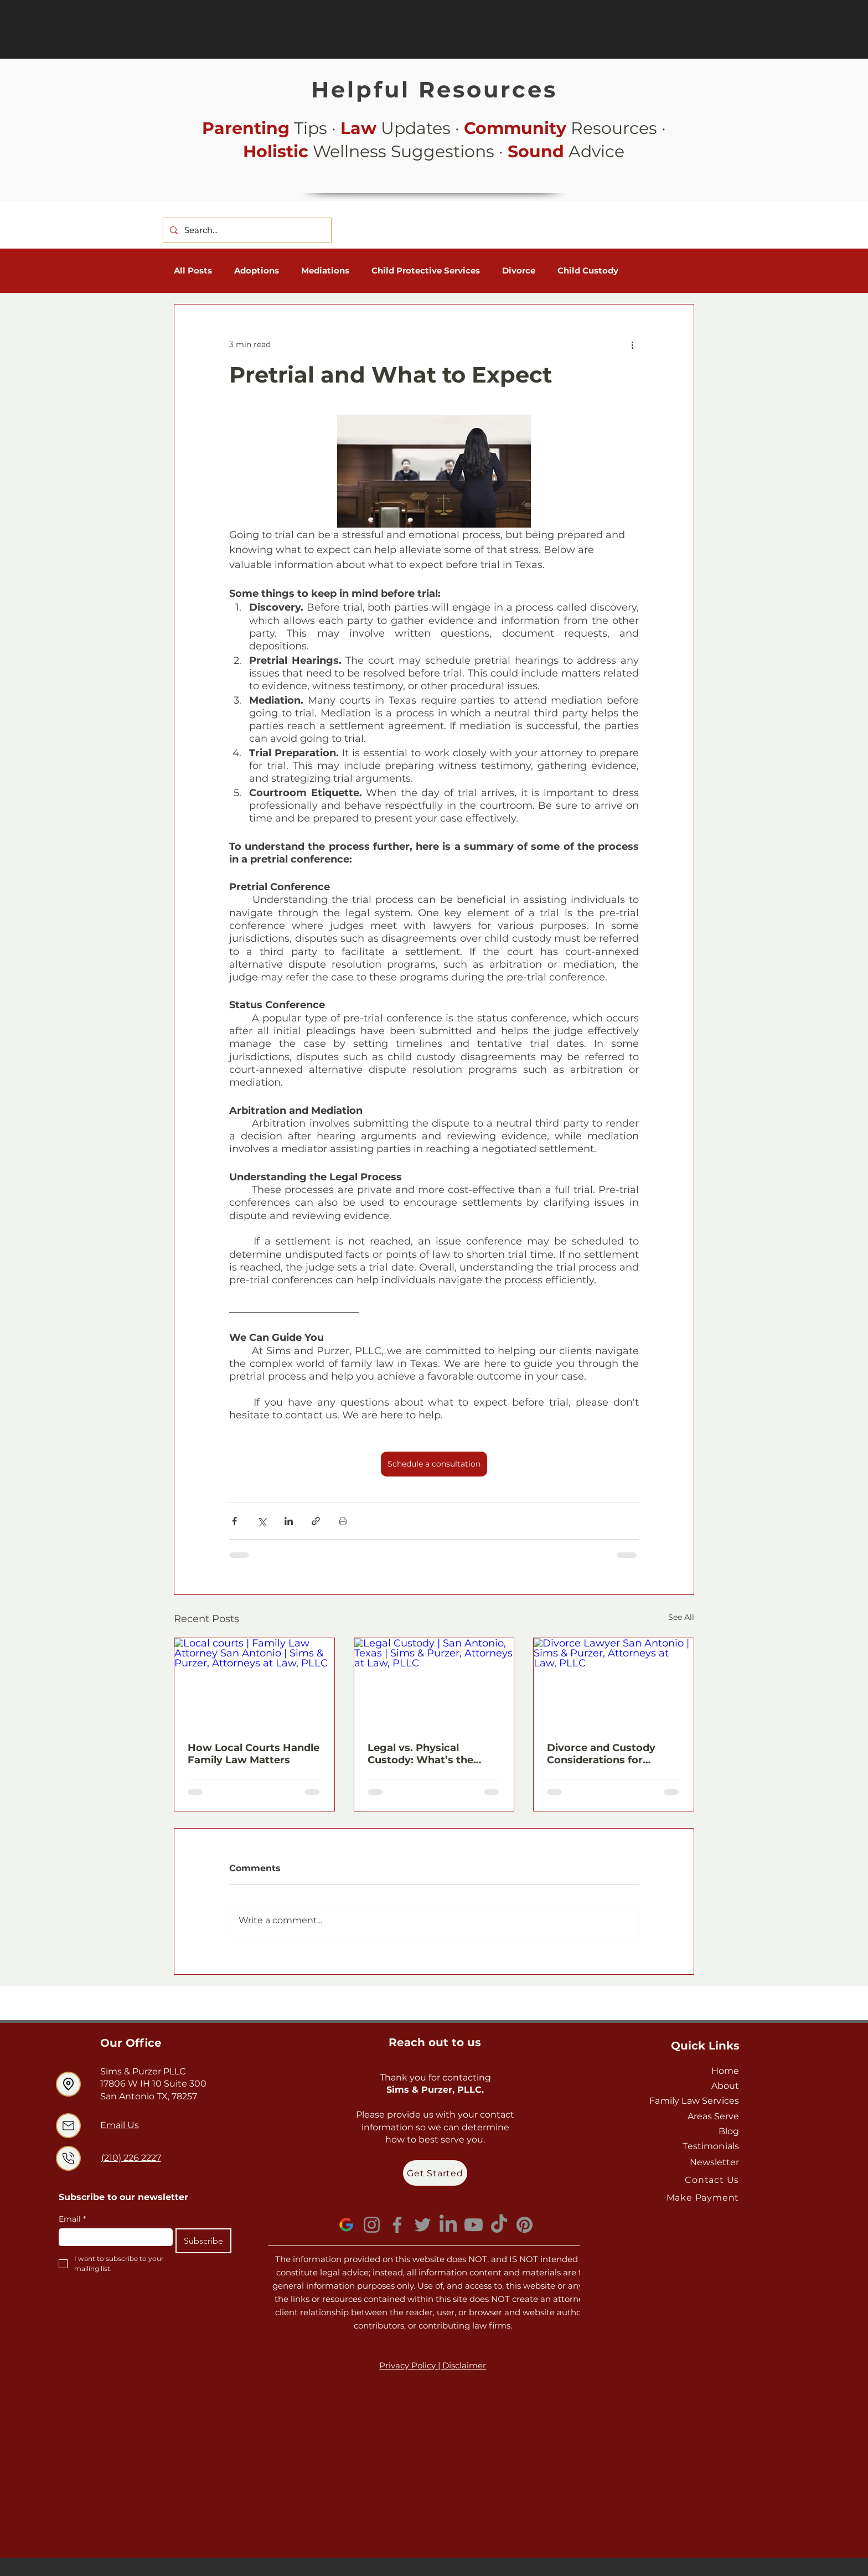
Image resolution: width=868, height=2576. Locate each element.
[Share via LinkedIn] (288, 1521)
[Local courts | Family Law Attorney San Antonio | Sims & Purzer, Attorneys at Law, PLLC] (254, 1683)
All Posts (193, 271)
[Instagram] (372, 2225)
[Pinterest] (524, 2225)
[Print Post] (343, 1521)
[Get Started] (435, 2173)
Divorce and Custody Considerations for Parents (601, 1754)
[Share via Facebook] (234, 1521)
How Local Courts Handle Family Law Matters (253, 1754)
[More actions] (632, 344)
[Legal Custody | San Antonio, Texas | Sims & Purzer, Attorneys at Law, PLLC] (434, 1683)
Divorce (518, 271)
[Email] (112, 2236)
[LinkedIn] (448, 2225)
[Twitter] (422, 2225)
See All (681, 1617)
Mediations (325, 271)
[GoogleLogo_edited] (346, 2225)
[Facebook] (397, 2225)
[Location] (68, 2084)
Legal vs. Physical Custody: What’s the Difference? (420, 1754)
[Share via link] (316, 1521)
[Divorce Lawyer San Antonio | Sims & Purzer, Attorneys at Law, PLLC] (614, 1683)
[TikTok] (499, 2225)
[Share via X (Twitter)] (261, 1521)
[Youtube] (473, 2225)
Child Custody (587, 271)
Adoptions (256, 271)
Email (72, 2219)
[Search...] (246, 230)
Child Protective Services (425, 271)
